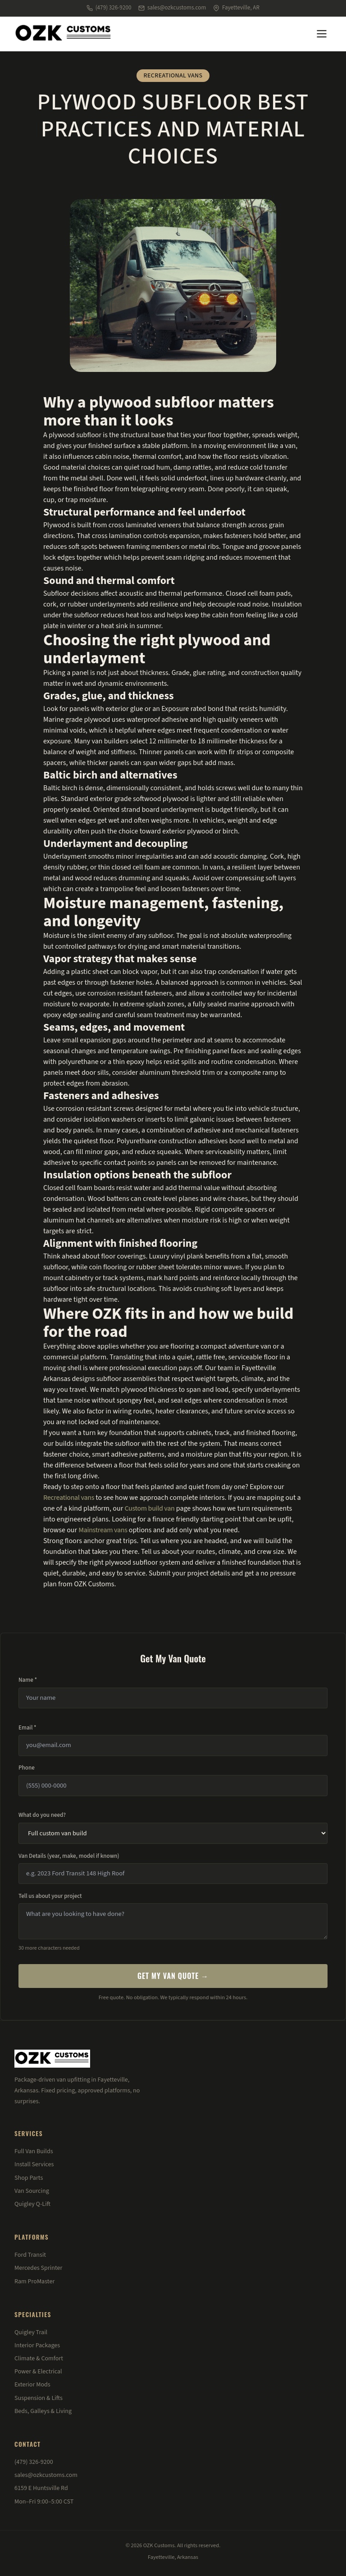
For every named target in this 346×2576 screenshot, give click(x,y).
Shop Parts (28, 2177)
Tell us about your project (50, 1896)
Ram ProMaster (34, 2281)
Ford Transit (30, 2254)
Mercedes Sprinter (38, 2268)
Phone (26, 1768)
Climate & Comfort (38, 2358)
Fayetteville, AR (236, 8)
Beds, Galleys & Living (43, 2411)
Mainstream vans (102, 1530)
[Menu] (322, 34)
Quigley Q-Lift (32, 2204)
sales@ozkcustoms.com (172, 8)
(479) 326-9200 (108, 8)
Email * (27, 1728)
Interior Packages (37, 2345)
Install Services (34, 2164)
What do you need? (42, 1815)
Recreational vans (68, 1498)
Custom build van (149, 1508)
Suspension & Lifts (38, 2398)
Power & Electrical (38, 2371)
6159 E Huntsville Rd (41, 2488)
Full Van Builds (33, 2151)
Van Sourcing (31, 2191)
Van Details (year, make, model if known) (68, 1856)
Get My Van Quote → (173, 1975)
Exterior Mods (32, 2384)
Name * (27, 1680)
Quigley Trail (30, 2332)
